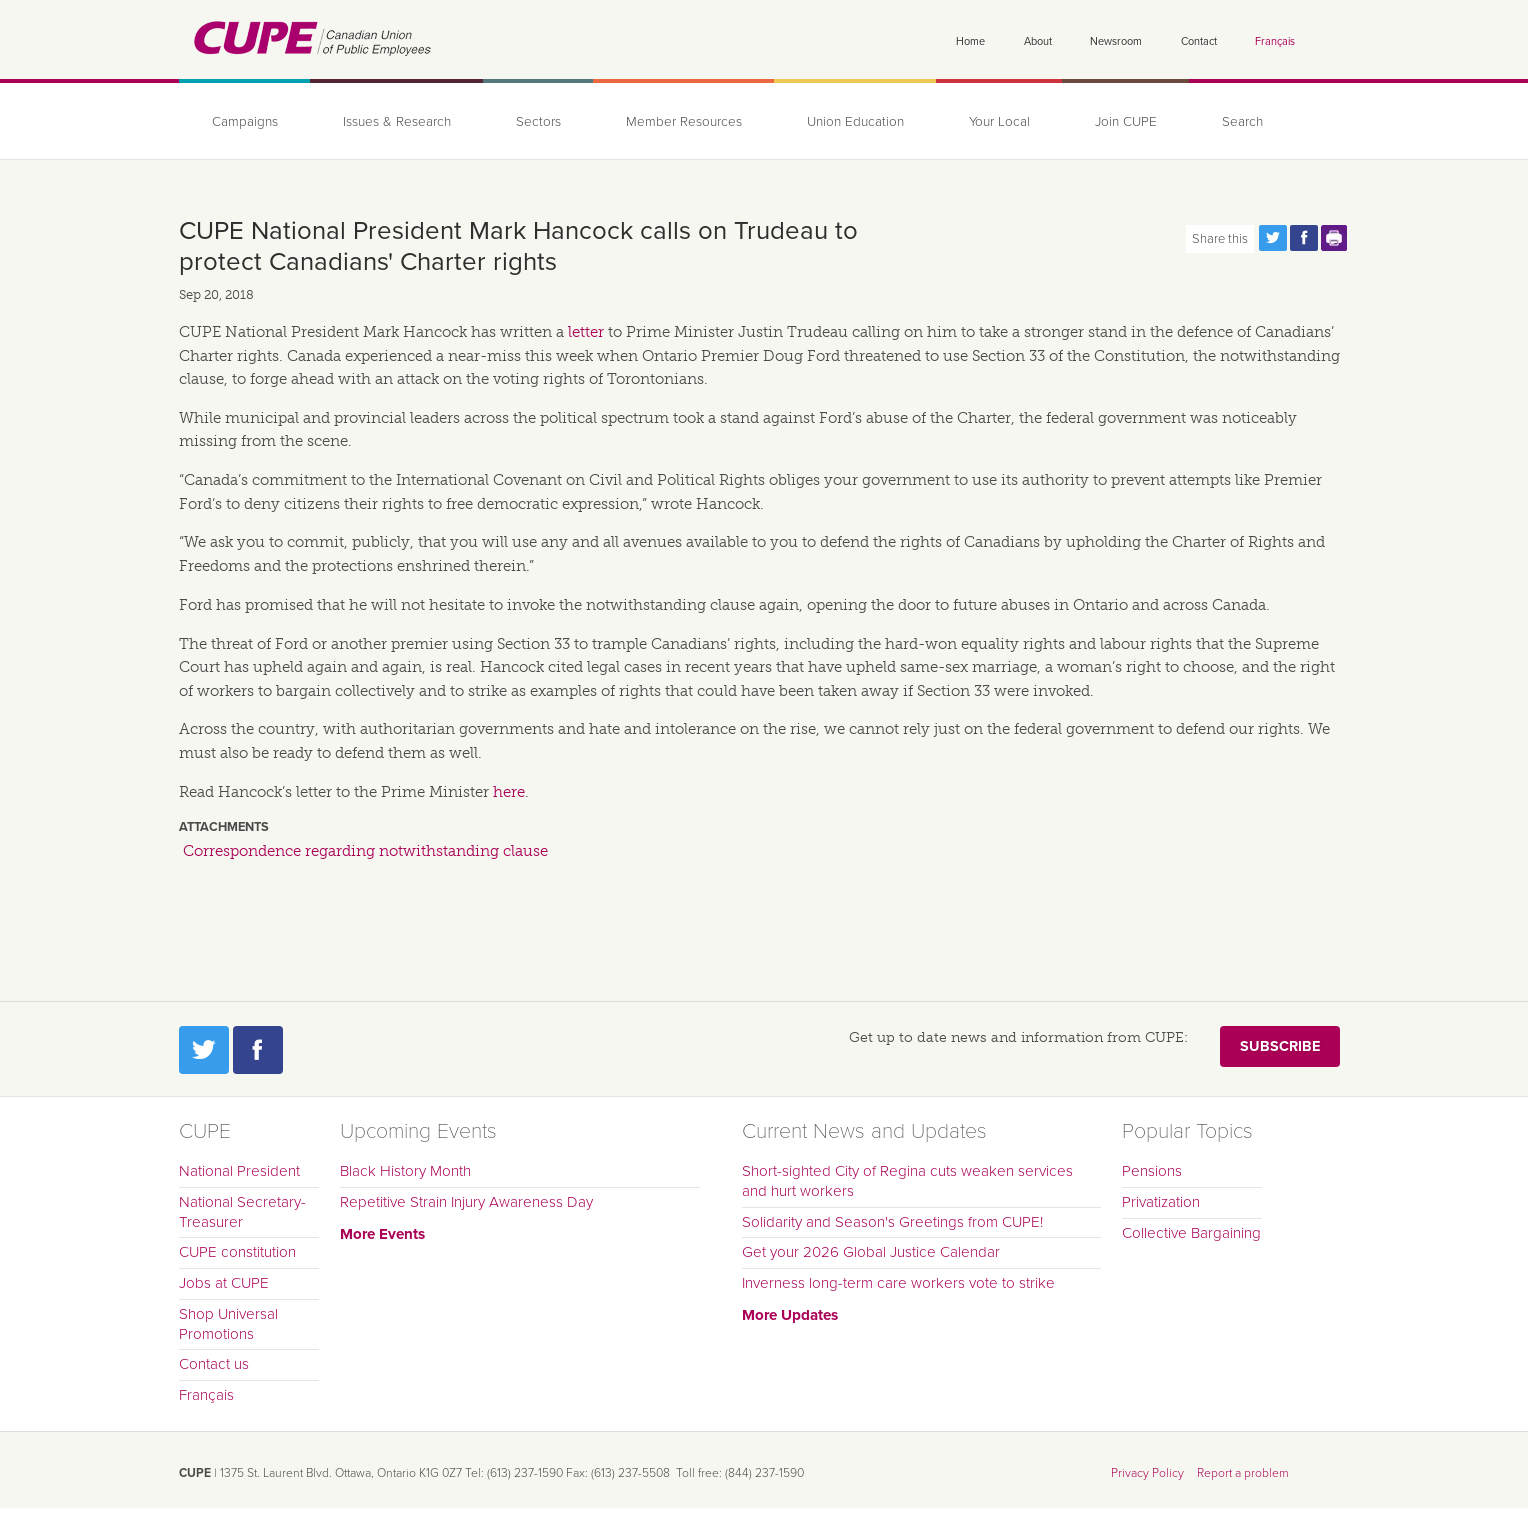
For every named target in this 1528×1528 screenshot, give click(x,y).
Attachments (224, 827)
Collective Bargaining (1191, 1233)
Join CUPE (1126, 122)
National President (239, 1171)
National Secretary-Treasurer (242, 1212)
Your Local (999, 122)
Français (1275, 41)
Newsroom (1116, 41)
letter (586, 332)
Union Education (855, 122)
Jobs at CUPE (224, 1283)
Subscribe (1280, 1046)
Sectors (538, 122)
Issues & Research (397, 122)
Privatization (1161, 1202)
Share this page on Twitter (1273, 238)
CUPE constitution (237, 1252)
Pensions (1152, 1171)
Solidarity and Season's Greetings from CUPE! (892, 1222)
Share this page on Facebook (1304, 238)
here (509, 792)
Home (970, 41)
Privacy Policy (1147, 1473)
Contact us (214, 1364)
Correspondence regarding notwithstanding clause (365, 851)
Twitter (204, 1050)
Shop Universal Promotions (228, 1324)
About (1038, 41)
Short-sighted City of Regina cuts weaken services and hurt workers (907, 1181)
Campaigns (245, 122)
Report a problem (1243, 1473)
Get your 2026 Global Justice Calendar (871, 1252)
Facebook (258, 1050)
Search (1242, 122)
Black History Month (405, 1171)
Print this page (1335, 238)
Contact (1199, 41)
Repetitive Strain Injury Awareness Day (466, 1202)
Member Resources (684, 122)
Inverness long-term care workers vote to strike (898, 1283)
